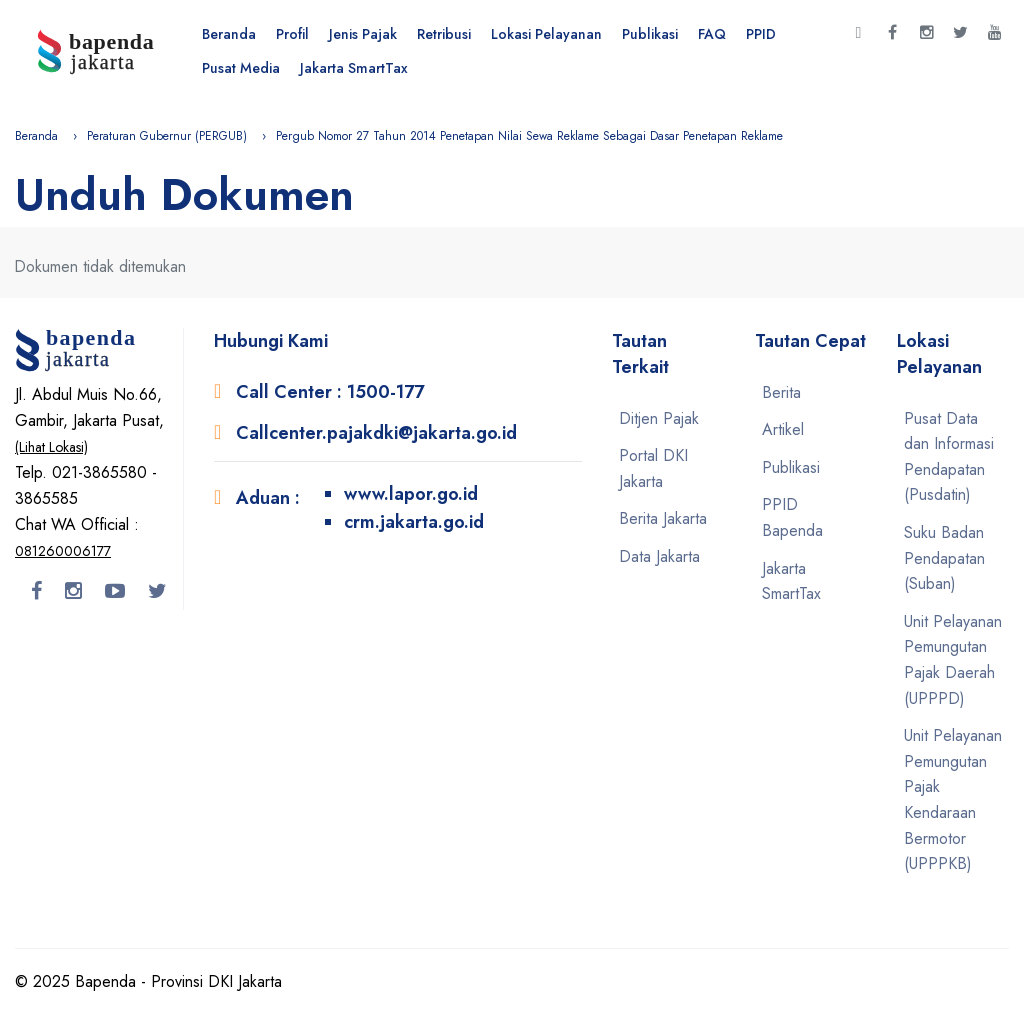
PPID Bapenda (792, 517)
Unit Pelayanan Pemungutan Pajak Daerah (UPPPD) (953, 660)
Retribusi (444, 34)
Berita (781, 392)
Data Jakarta (659, 556)
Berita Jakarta (663, 518)
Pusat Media (241, 68)
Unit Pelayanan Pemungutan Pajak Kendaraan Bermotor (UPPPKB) (953, 799)
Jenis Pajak (363, 34)
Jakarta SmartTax (354, 68)
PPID (761, 34)
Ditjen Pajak (659, 418)
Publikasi (650, 34)
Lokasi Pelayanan (546, 34)
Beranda (229, 34)
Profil (292, 34)
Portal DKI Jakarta (653, 468)
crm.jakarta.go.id (414, 522)
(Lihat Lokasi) (51, 447)
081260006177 (63, 551)
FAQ (712, 34)
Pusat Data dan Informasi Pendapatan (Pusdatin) (949, 457)
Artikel (783, 429)
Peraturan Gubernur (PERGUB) (167, 136)
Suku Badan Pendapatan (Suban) (944, 558)
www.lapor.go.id (411, 494)
